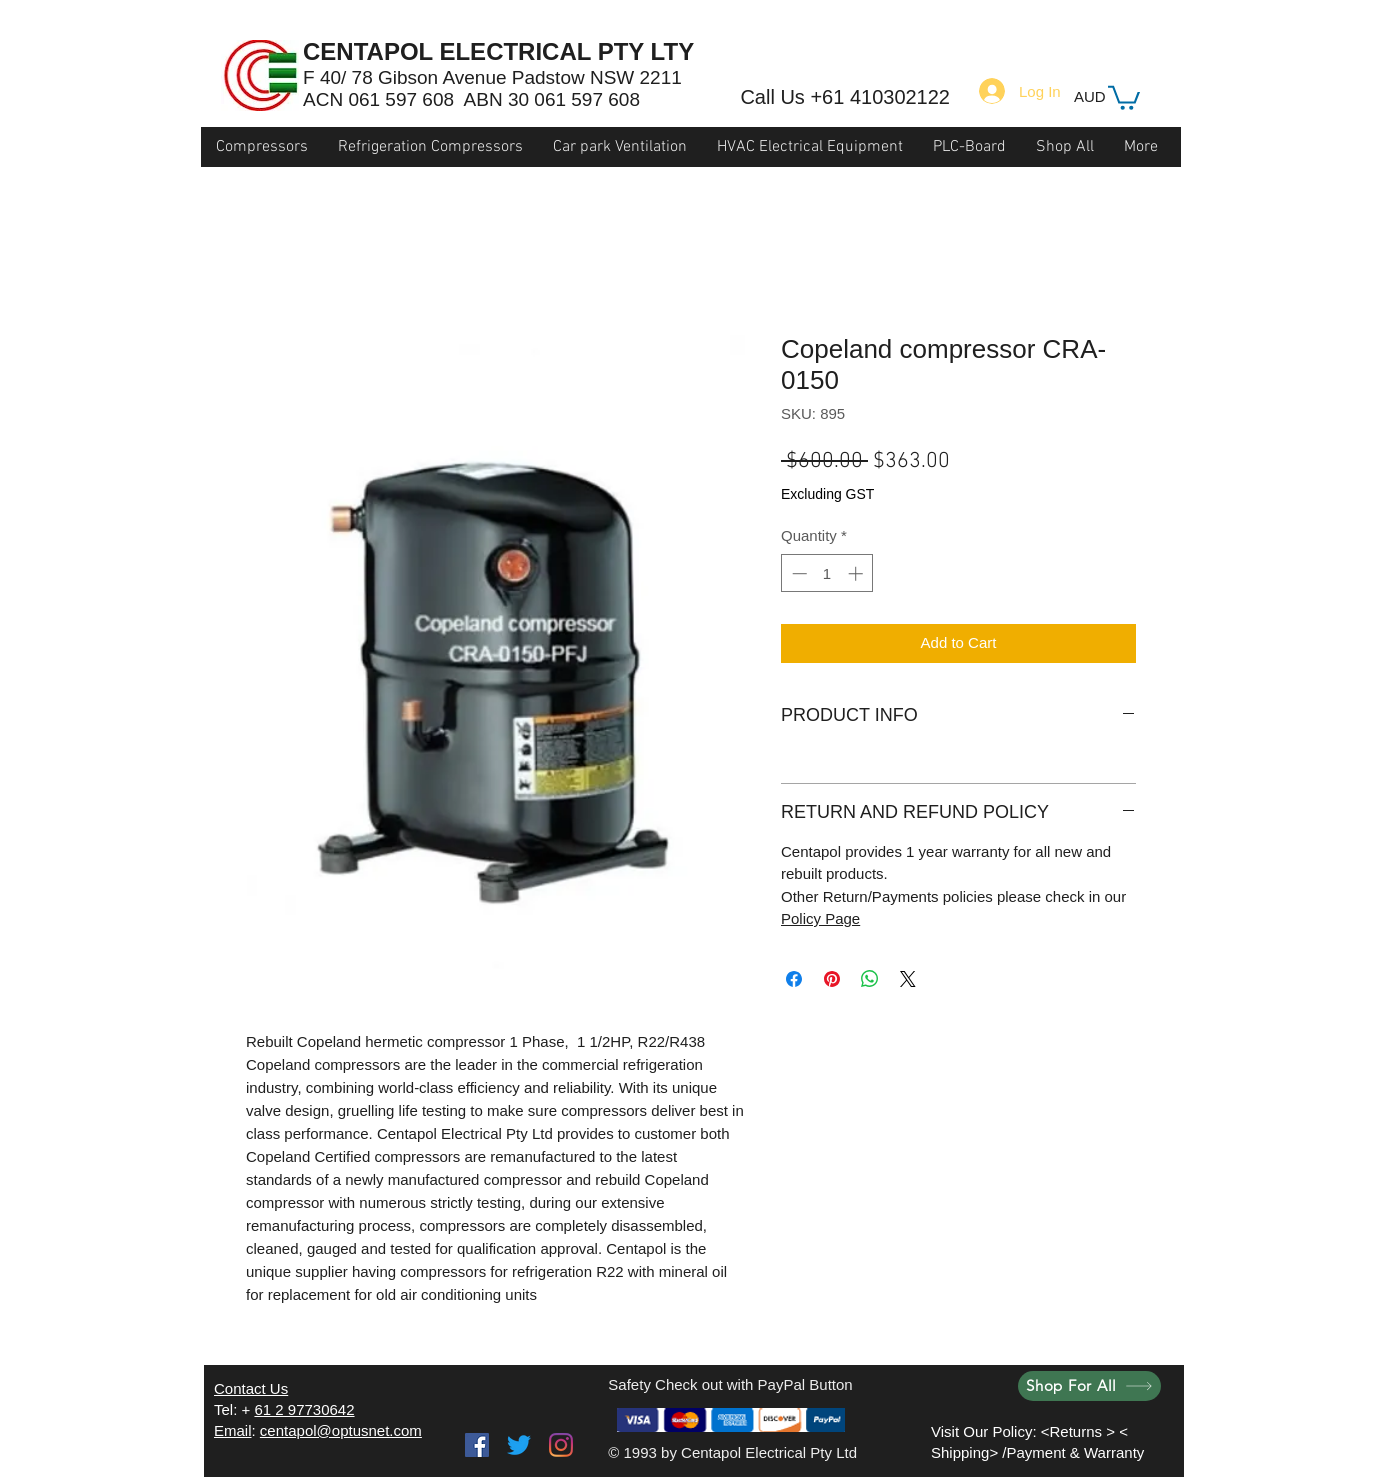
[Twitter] (519, 1445)
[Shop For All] (1089, 1386)
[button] (1124, 96)
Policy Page (820, 918)
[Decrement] (797, 573)
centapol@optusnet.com (341, 1430)
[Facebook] (477, 1445)
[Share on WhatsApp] (870, 979)
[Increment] (857, 573)
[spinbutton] (827, 573)
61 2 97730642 (304, 1409)
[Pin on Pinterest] (832, 979)
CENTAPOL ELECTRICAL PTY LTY (498, 51)
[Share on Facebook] (794, 979)
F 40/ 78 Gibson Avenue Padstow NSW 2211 (492, 77)
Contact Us (251, 1388)
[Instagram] (561, 1445)
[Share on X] (908, 979)
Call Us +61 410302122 (845, 97)
